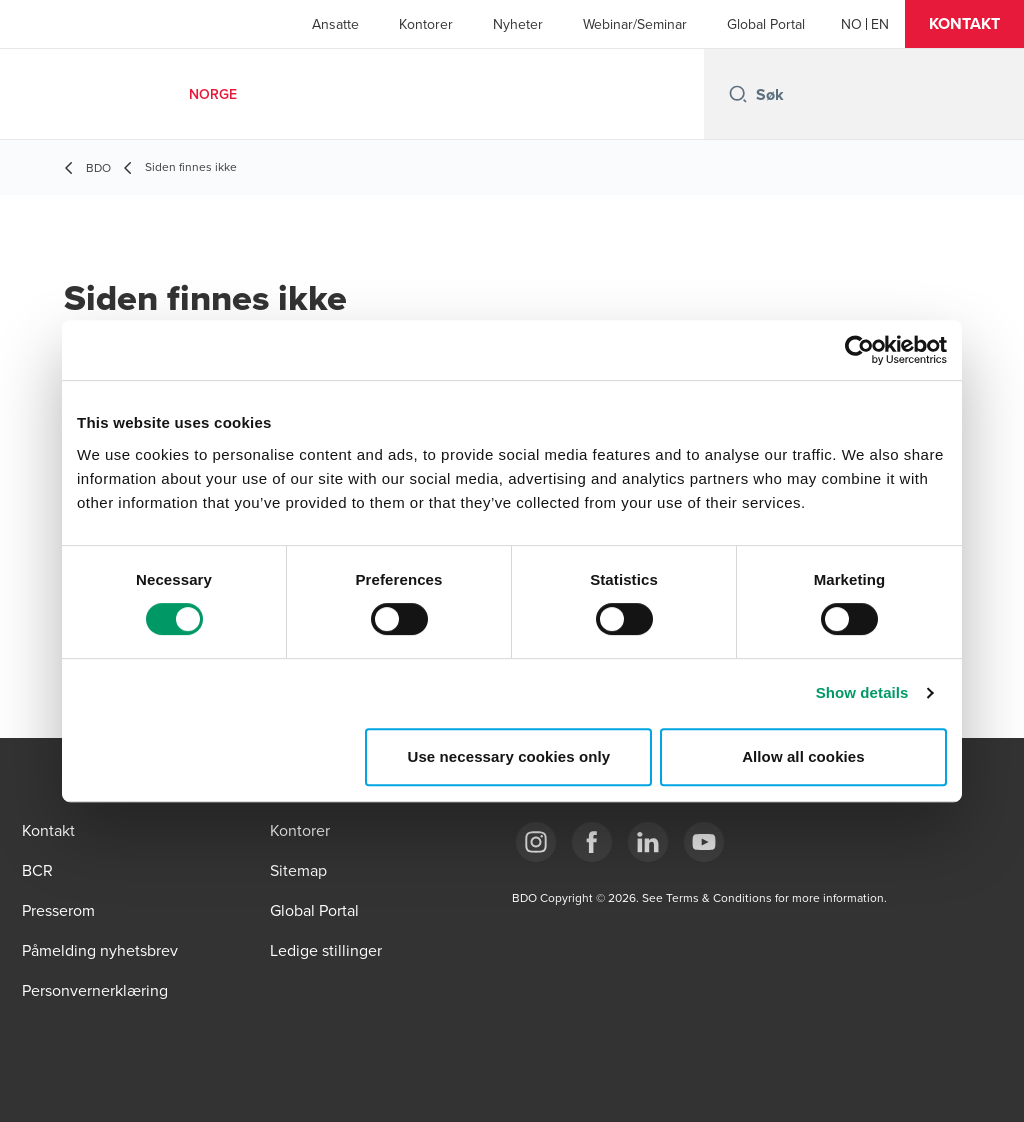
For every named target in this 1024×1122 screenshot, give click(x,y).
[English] (880, 24)
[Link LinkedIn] (648, 842)
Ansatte (335, 24)
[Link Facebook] (592, 842)
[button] (964, 24)
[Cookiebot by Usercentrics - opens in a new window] (859, 350)
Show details (862, 692)
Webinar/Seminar (635, 24)
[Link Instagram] (536, 842)
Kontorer (426, 24)
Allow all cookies (803, 756)
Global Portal (766, 24)
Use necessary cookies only (509, 756)
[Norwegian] (851, 24)
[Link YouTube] (704, 842)
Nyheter (518, 24)
